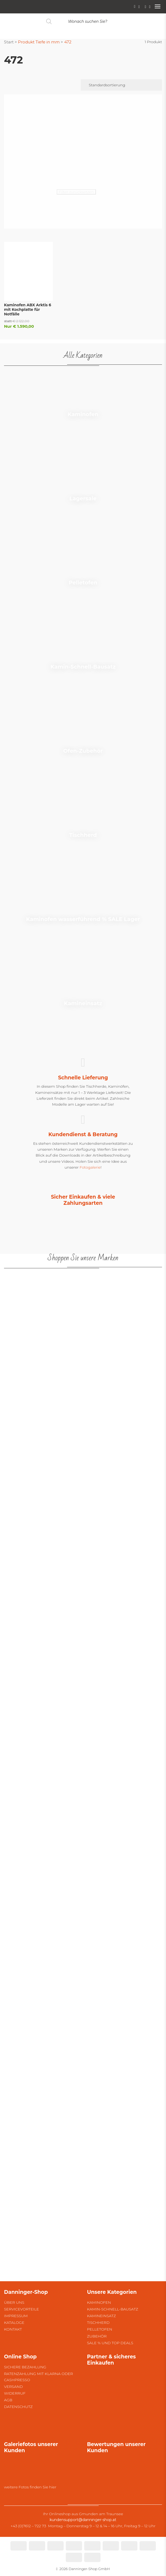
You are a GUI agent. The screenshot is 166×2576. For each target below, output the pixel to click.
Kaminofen (99, 2302)
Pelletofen (99, 2329)
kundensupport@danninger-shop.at (83, 2519)
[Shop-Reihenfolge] (121, 85)
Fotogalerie (90, 1167)
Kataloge (14, 2322)
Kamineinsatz (101, 2315)
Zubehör (97, 2336)
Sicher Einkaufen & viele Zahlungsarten (83, 1200)
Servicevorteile (21, 2309)
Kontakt (13, 2329)
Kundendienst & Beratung (83, 1134)
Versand (13, 2386)
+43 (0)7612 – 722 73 (28, 2525)
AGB (8, 2400)
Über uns (14, 2302)
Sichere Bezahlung (25, 2367)
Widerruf (14, 2393)
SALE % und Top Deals (110, 2342)
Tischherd (98, 2322)
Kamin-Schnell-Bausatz (112, 2309)
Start (9, 41)
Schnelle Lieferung (83, 1078)
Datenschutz (18, 2406)
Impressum (16, 2315)
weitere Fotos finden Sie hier (30, 2487)
